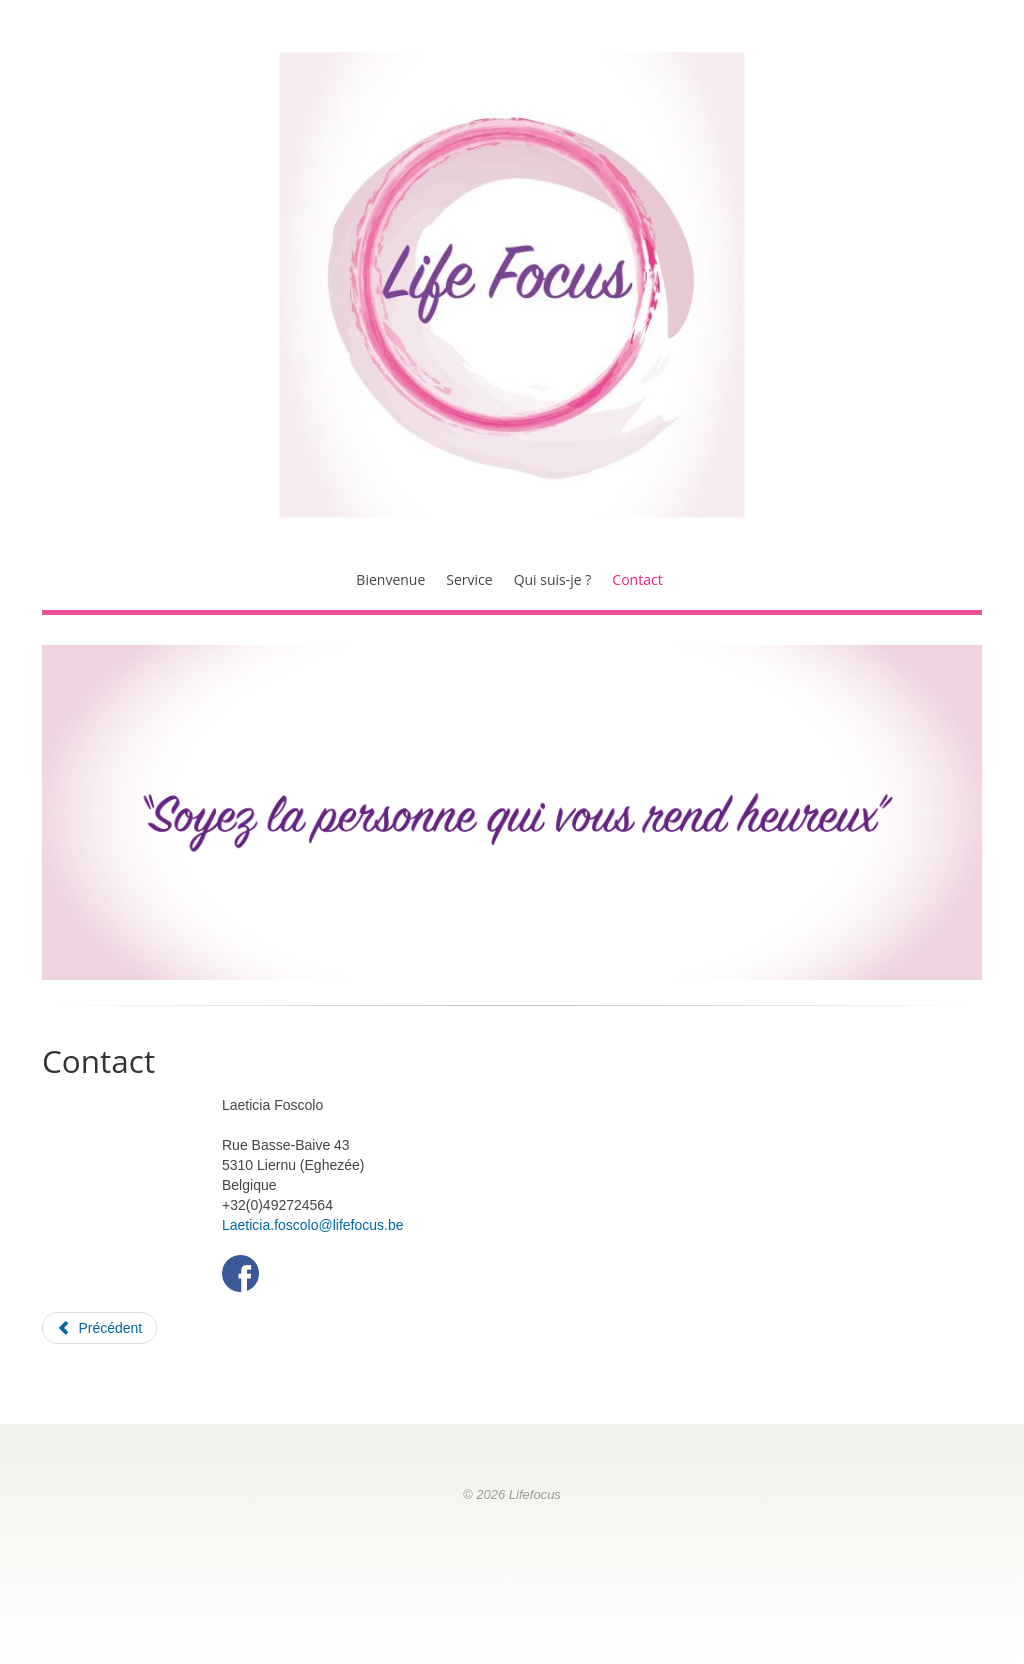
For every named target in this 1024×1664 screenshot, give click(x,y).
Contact (637, 579)
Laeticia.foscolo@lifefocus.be (313, 1225)
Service (469, 579)
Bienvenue (390, 579)
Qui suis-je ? (553, 579)
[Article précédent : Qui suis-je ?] (99, 1328)
